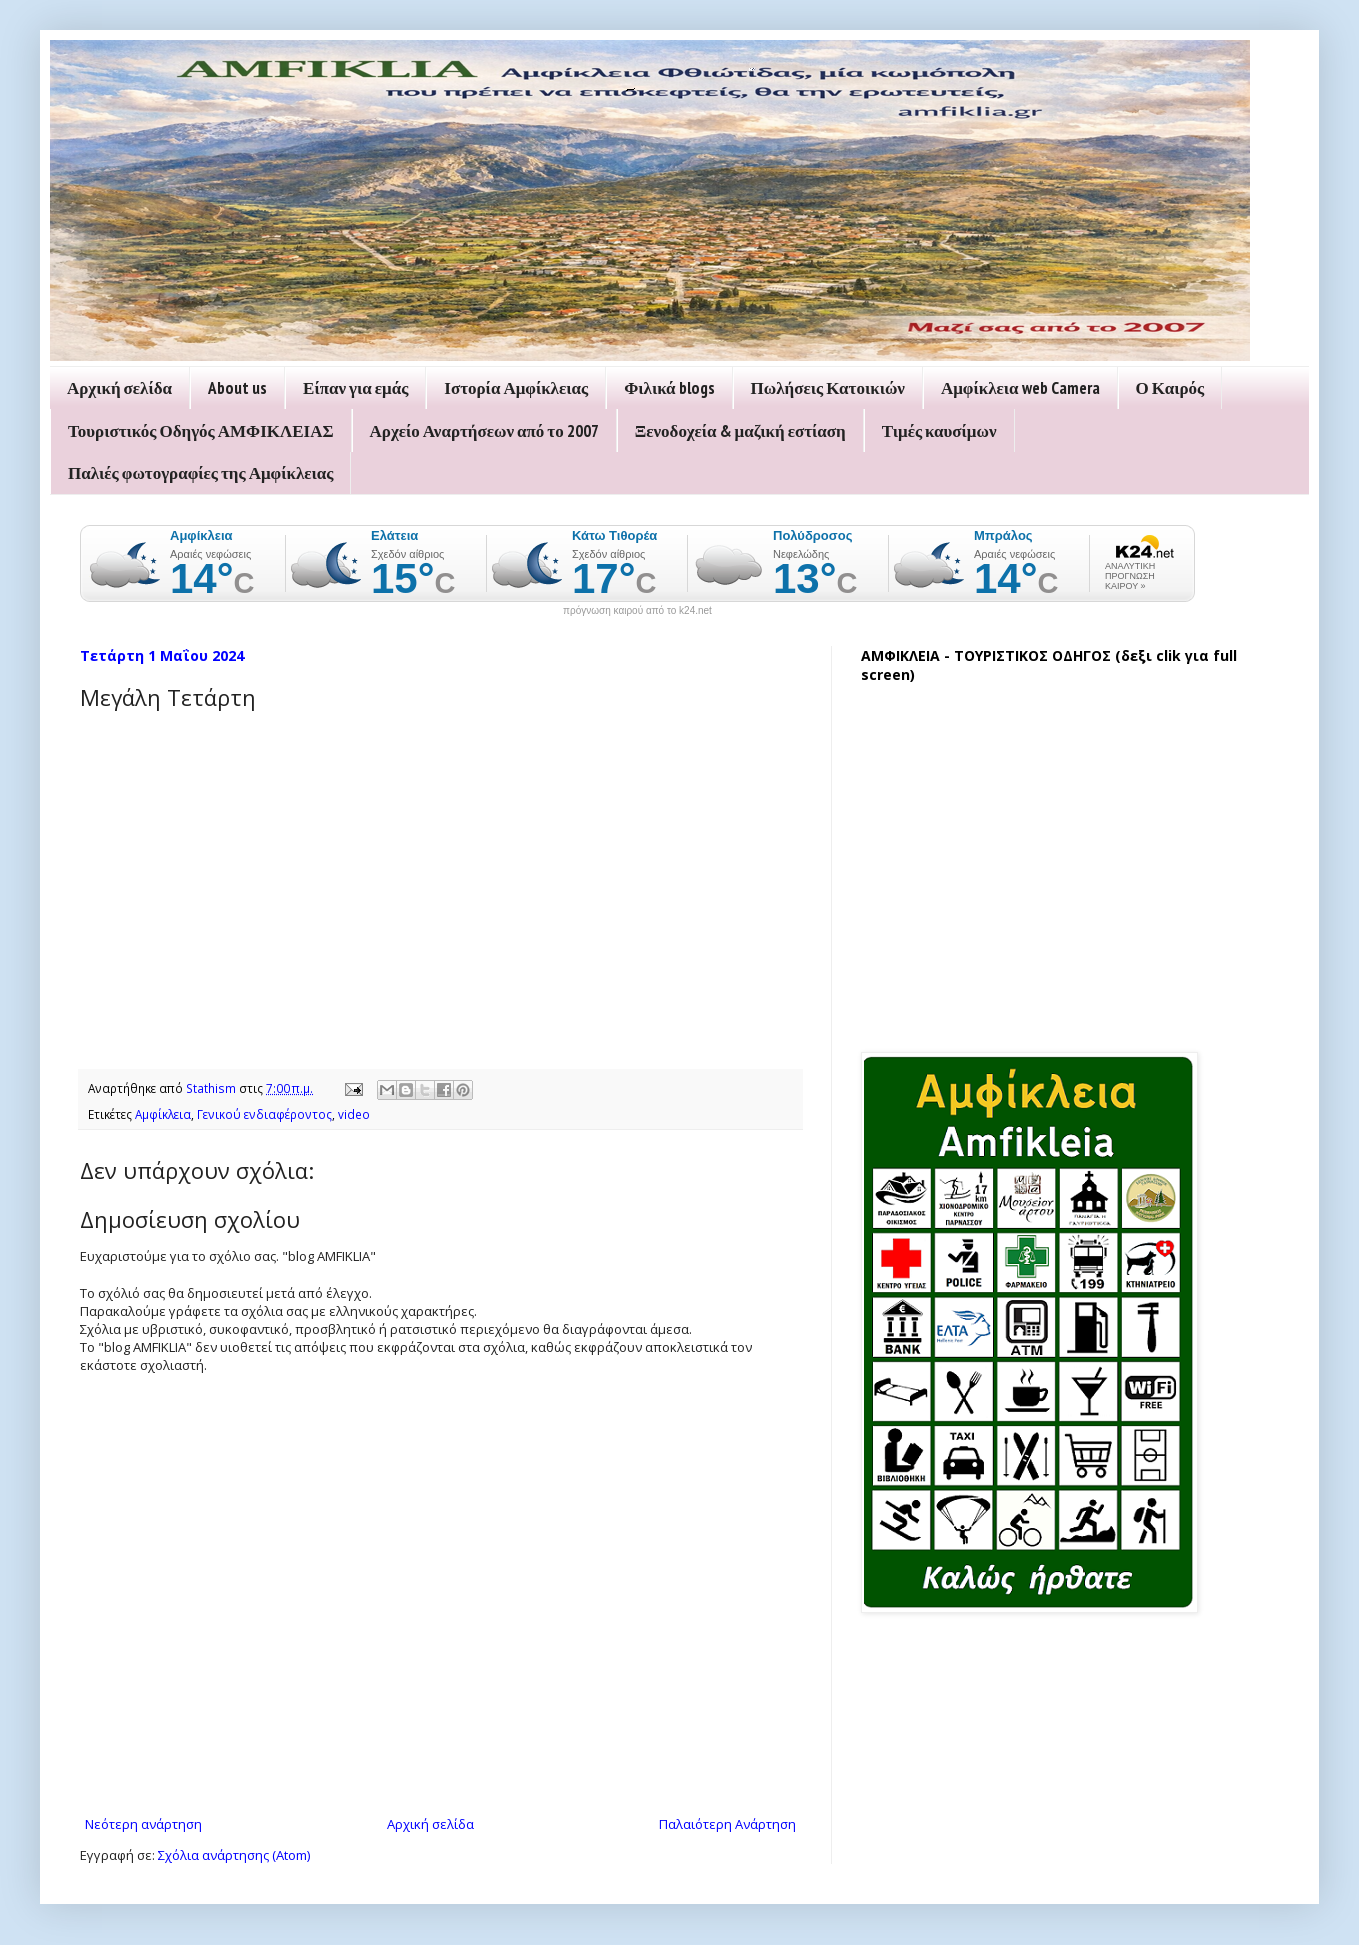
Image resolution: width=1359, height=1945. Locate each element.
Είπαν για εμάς (355, 388)
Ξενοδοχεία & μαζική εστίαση (740, 431)
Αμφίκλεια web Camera (1020, 388)
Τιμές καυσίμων (939, 431)
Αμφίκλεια (163, 1114)
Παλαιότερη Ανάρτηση (727, 1824)
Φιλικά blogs (669, 388)
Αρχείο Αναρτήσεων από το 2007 (484, 431)
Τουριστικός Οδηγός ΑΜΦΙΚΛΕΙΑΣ (201, 431)
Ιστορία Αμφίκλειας (516, 388)
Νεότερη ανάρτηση (143, 1824)
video (354, 1114)
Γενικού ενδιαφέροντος (264, 1114)
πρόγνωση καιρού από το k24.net (637, 611)
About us (237, 388)
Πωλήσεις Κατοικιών (828, 388)
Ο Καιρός (1170, 388)
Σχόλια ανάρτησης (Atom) (234, 1855)
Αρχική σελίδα (119, 388)
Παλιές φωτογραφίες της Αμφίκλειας (200, 473)
